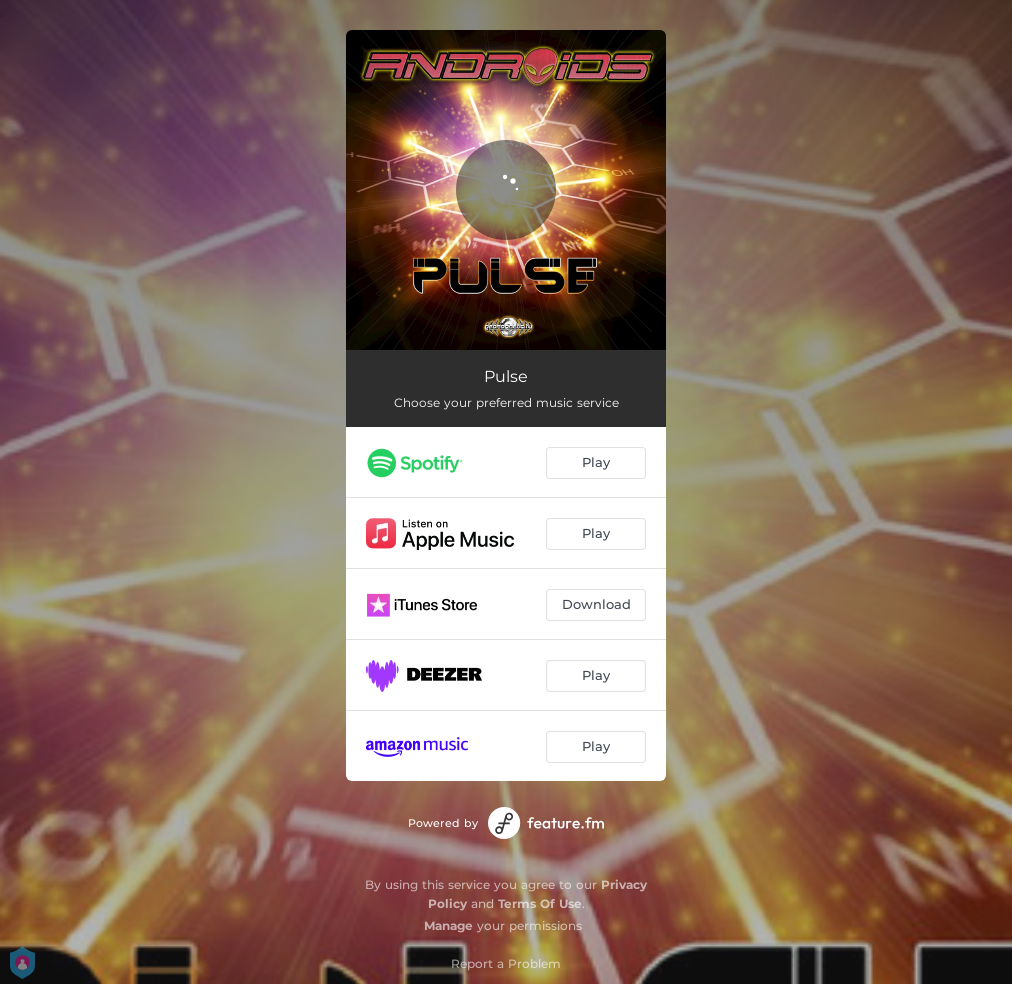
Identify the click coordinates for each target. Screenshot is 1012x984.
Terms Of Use (540, 903)
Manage (448, 925)
